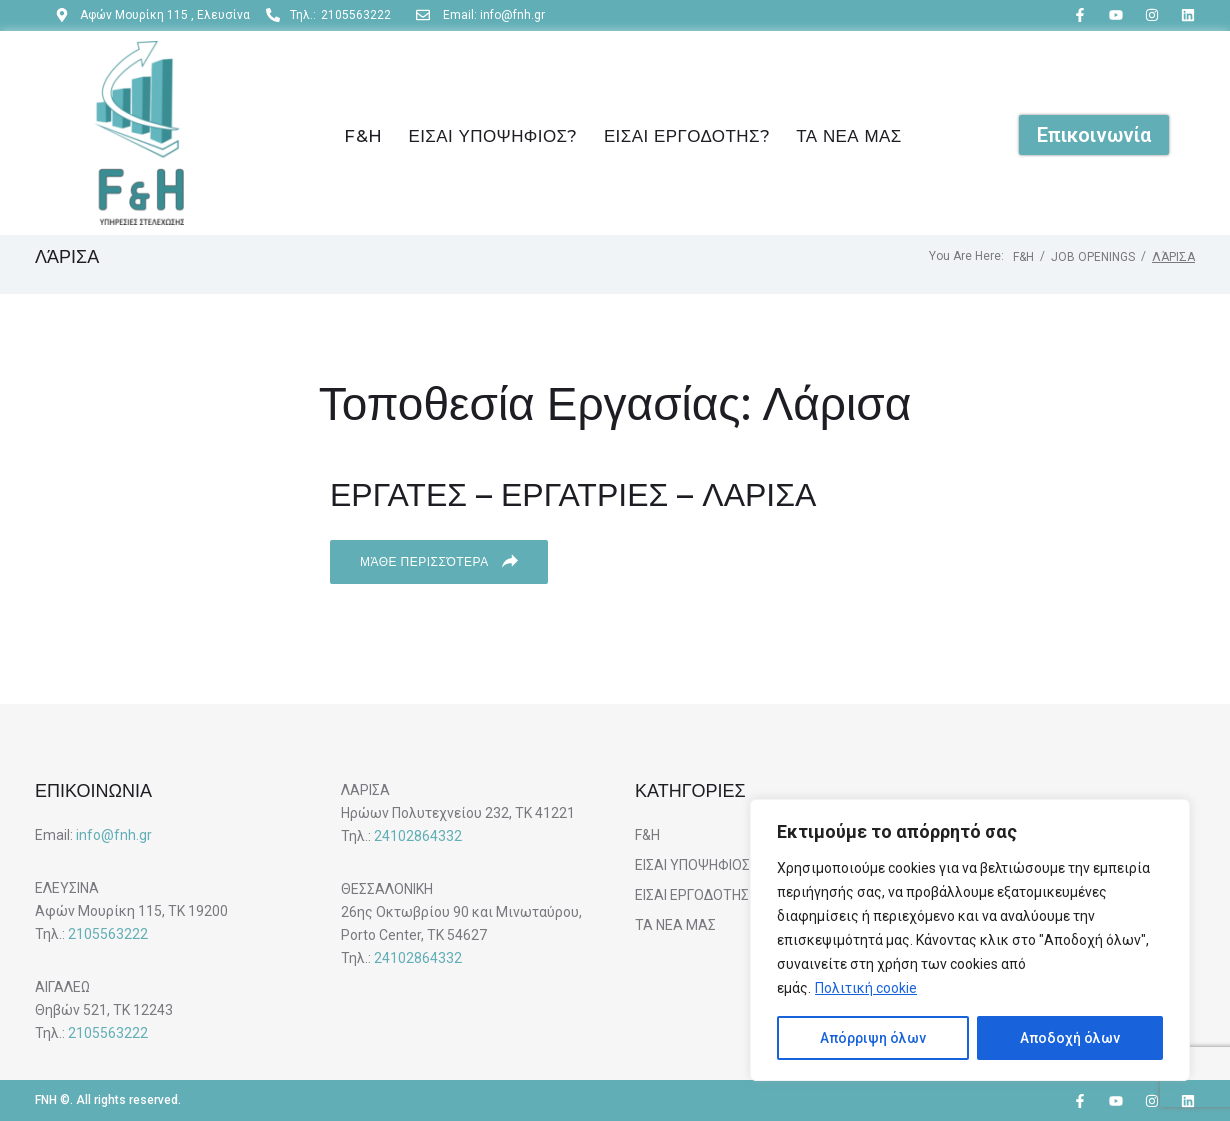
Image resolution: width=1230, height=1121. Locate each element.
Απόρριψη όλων (873, 1038)
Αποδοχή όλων (1070, 1038)
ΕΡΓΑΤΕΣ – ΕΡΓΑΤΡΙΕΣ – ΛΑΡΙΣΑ (573, 494)
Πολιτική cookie (866, 988)
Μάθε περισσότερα (439, 561)
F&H (1023, 257)
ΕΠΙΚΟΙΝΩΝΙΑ (93, 791)
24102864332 (418, 836)
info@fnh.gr (114, 835)
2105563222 (108, 934)
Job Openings (1093, 257)
